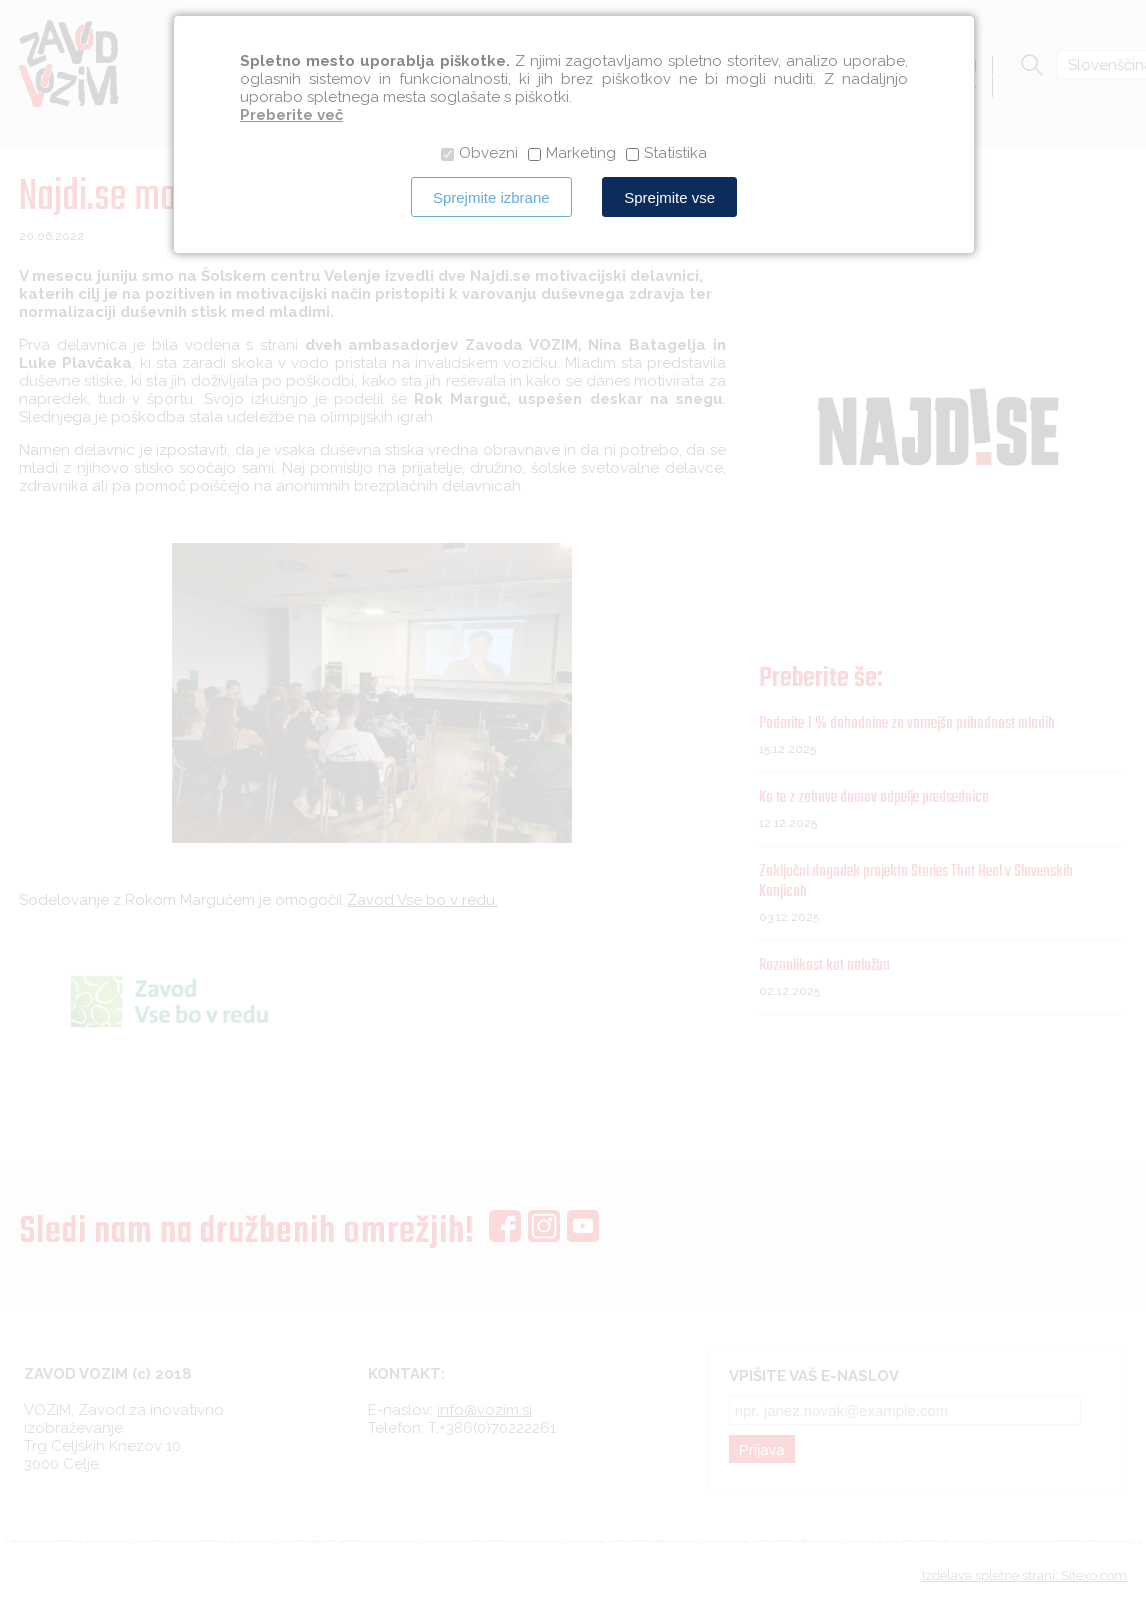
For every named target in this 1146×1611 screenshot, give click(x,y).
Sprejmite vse (669, 197)
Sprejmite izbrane (491, 197)
